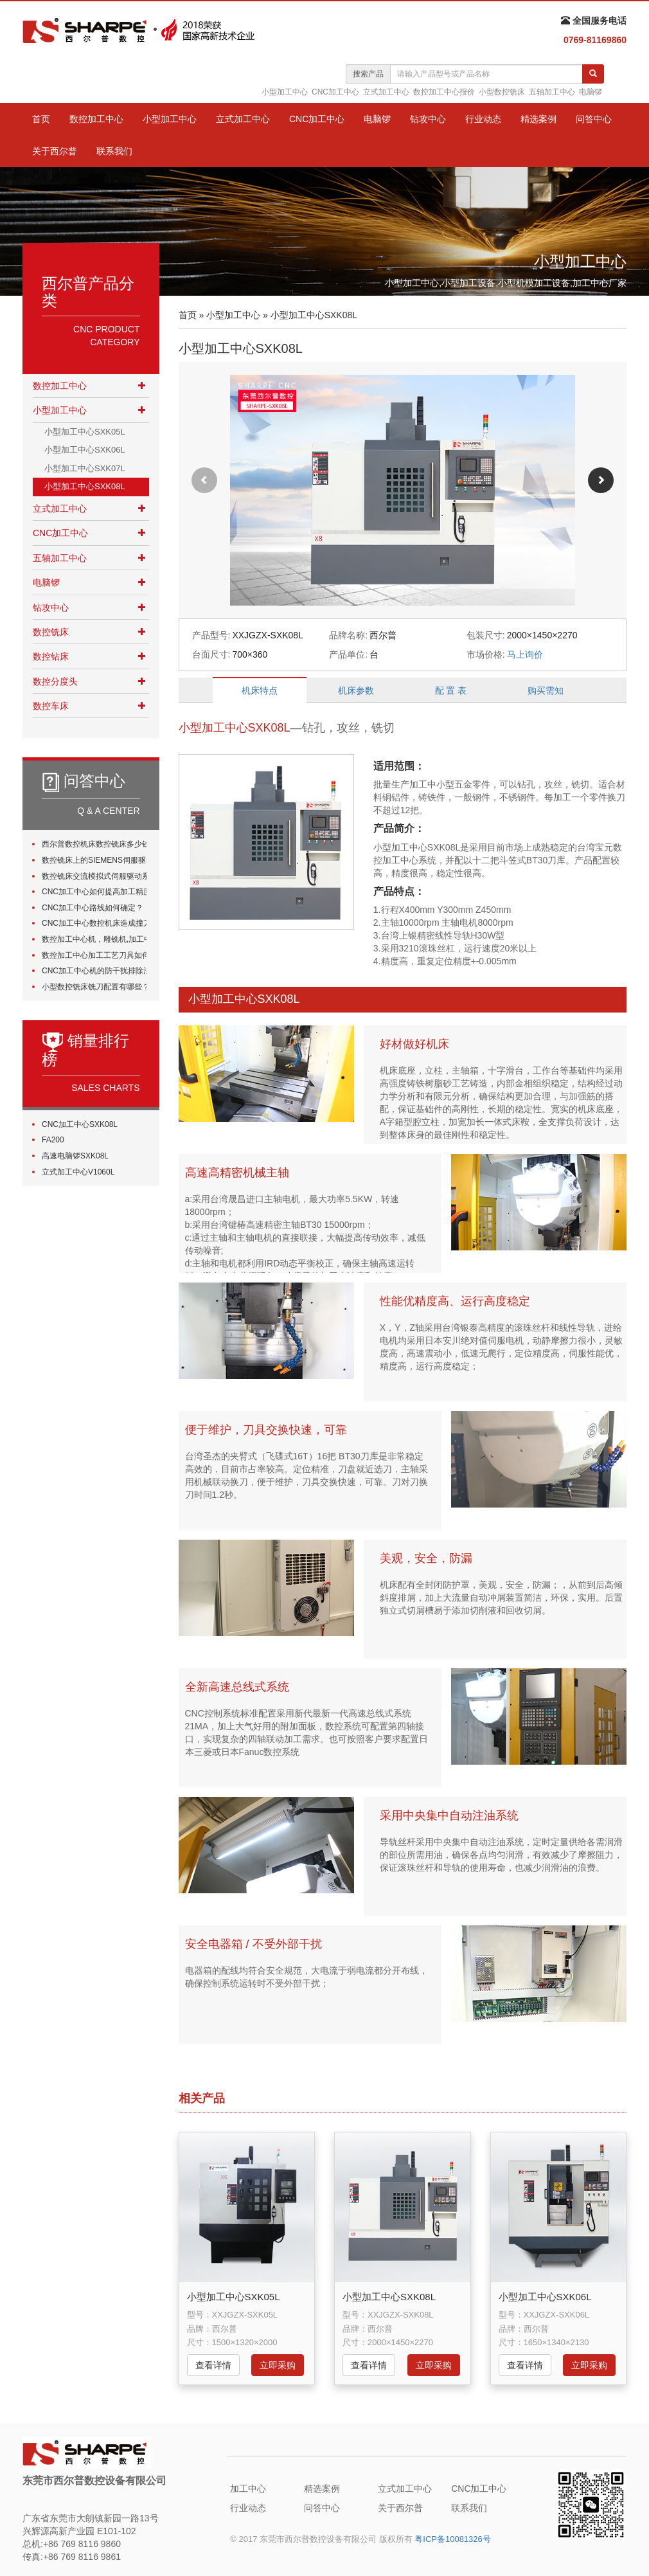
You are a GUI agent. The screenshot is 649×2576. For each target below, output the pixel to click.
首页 (41, 119)
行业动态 (483, 119)
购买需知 (546, 690)
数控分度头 (55, 681)
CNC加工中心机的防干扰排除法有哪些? (94, 970)
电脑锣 (590, 91)
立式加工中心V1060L (78, 1171)
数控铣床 (51, 632)
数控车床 (51, 706)
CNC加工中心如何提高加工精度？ (94, 891)
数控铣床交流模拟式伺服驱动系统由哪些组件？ (94, 876)
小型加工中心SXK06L (84, 450)
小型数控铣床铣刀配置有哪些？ (94, 986)
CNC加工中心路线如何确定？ (92, 907)
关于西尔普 (54, 151)
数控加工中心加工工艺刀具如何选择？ (94, 955)
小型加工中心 (285, 91)
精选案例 (538, 119)
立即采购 (278, 2365)
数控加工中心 (96, 119)
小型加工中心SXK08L (84, 486)
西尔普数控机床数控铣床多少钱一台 (94, 844)
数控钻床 (51, 656)
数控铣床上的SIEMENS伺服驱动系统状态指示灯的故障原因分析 (94, 860)
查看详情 (213, 2365)
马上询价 (525, 654)
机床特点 (260, 690)
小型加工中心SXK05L (84, 432)
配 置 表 (451, 690)
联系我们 (114, 151)
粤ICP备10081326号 (452, 2539)
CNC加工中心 (335, 91)
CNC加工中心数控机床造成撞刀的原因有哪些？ (94, 923)
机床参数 (356, 690)
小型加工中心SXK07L (84, 468)
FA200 (53, 1139)
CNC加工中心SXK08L (80, 1124)
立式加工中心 (386, 91)
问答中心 (594, 119)
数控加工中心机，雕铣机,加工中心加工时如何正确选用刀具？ (94, 939)
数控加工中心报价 (444, 91)
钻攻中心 (428, 119)
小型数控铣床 (502, 91)
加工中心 (248, 2488)
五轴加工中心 (552, 91)
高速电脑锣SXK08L (75, 1155)
